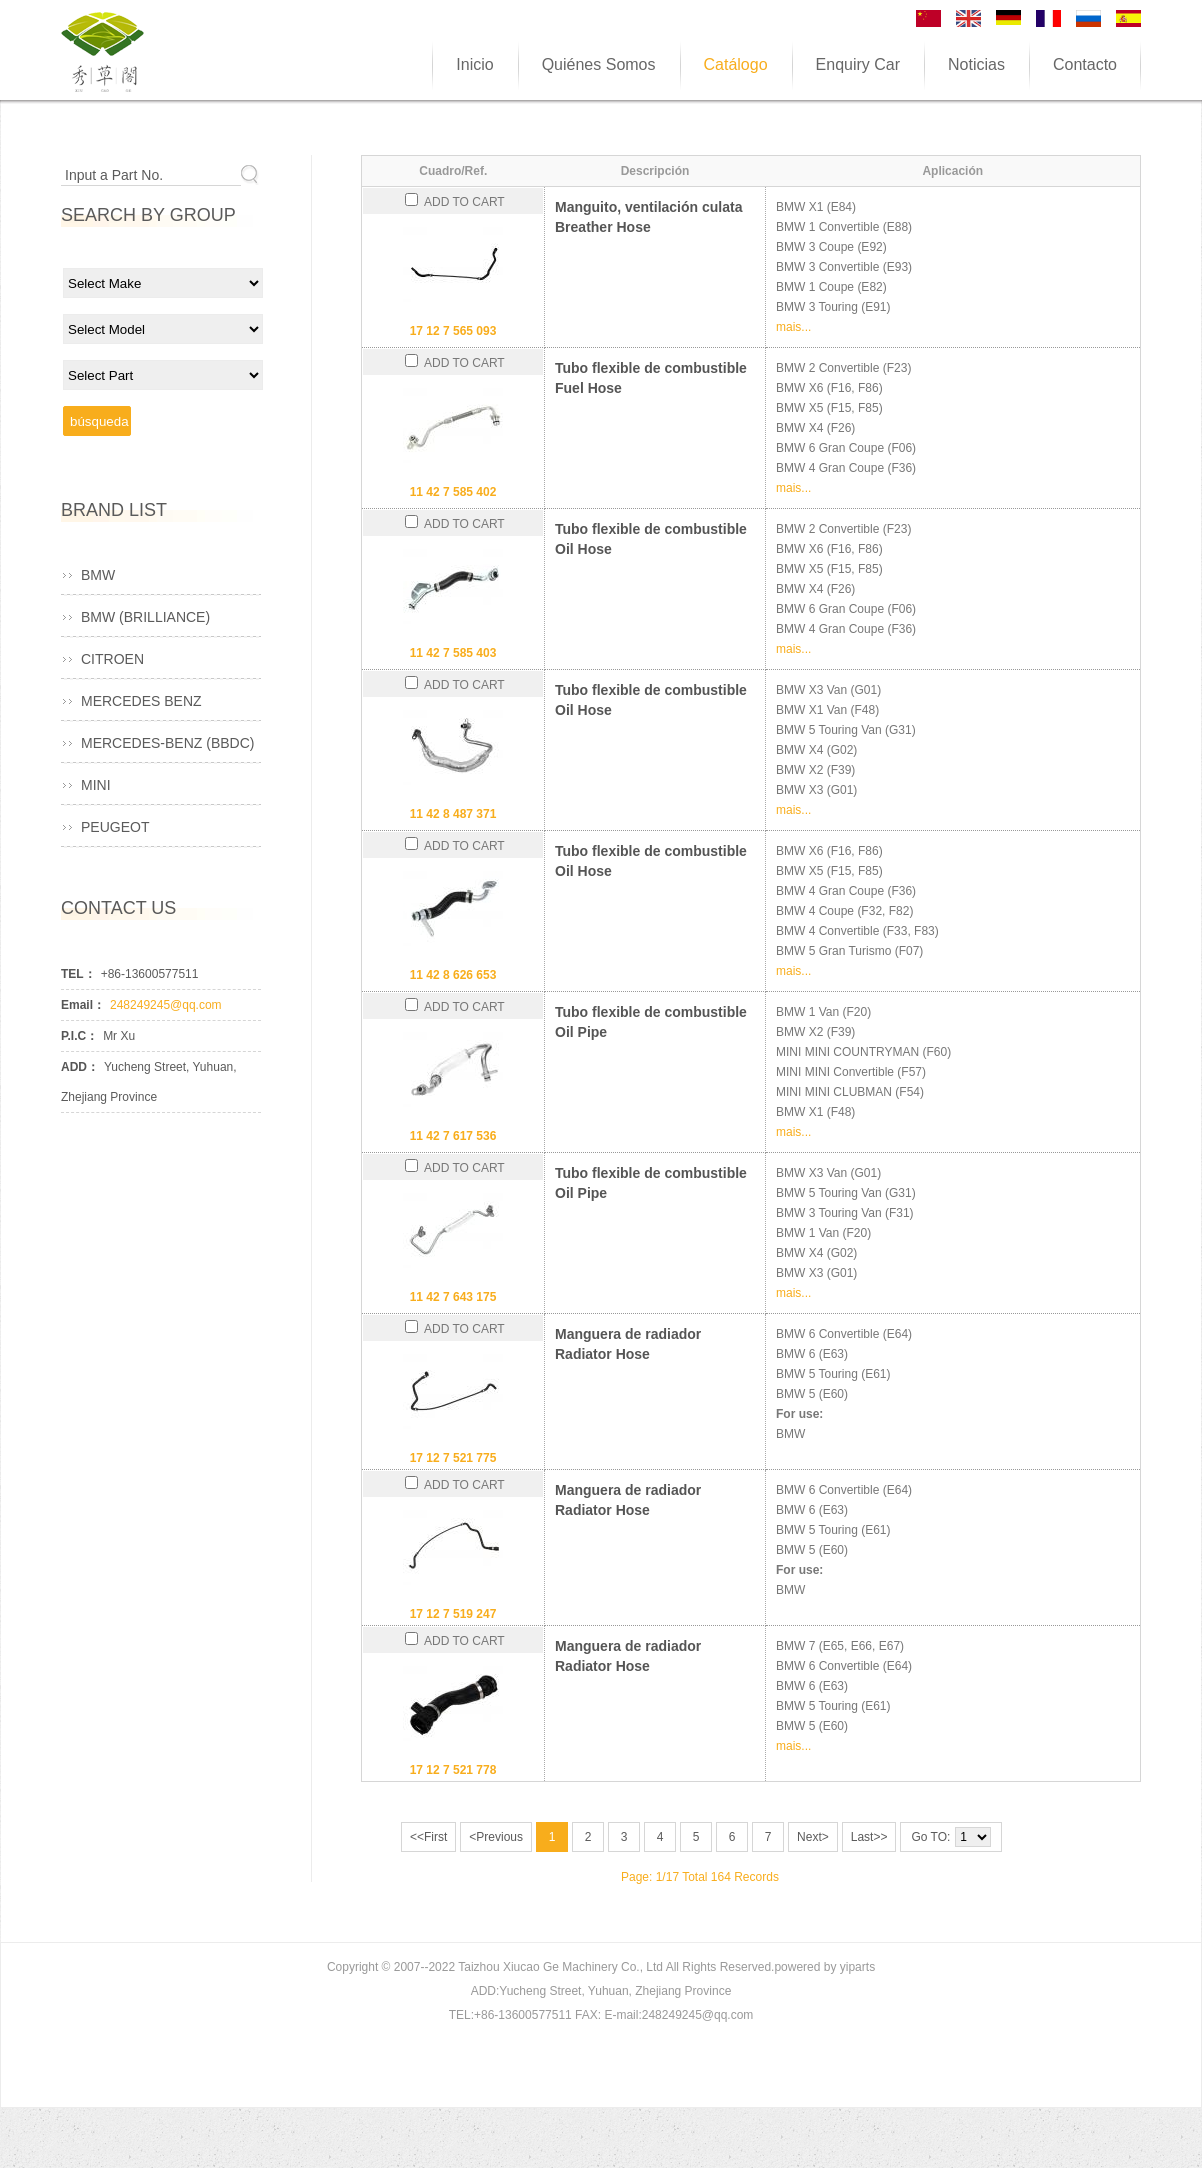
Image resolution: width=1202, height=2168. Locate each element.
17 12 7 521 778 (453, 1770)
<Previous (496, 1837)
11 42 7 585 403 (453, 653)
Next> (813, 1837)
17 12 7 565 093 (453, 331)
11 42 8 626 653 (453, 975)
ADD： (80, 1067)
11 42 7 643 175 (453, 1297)
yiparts (857, 1967)
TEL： (78, 974)
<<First (428, 1837)
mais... (793, 327)
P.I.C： (79, 1036)
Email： (83, 1005)
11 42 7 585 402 (453, 492)
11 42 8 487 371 (453, 814)
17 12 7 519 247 (453, 1614)
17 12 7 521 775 (453, 1458)
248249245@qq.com (166, 1005)
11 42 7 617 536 (453, 1136)
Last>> (869, 1837)
